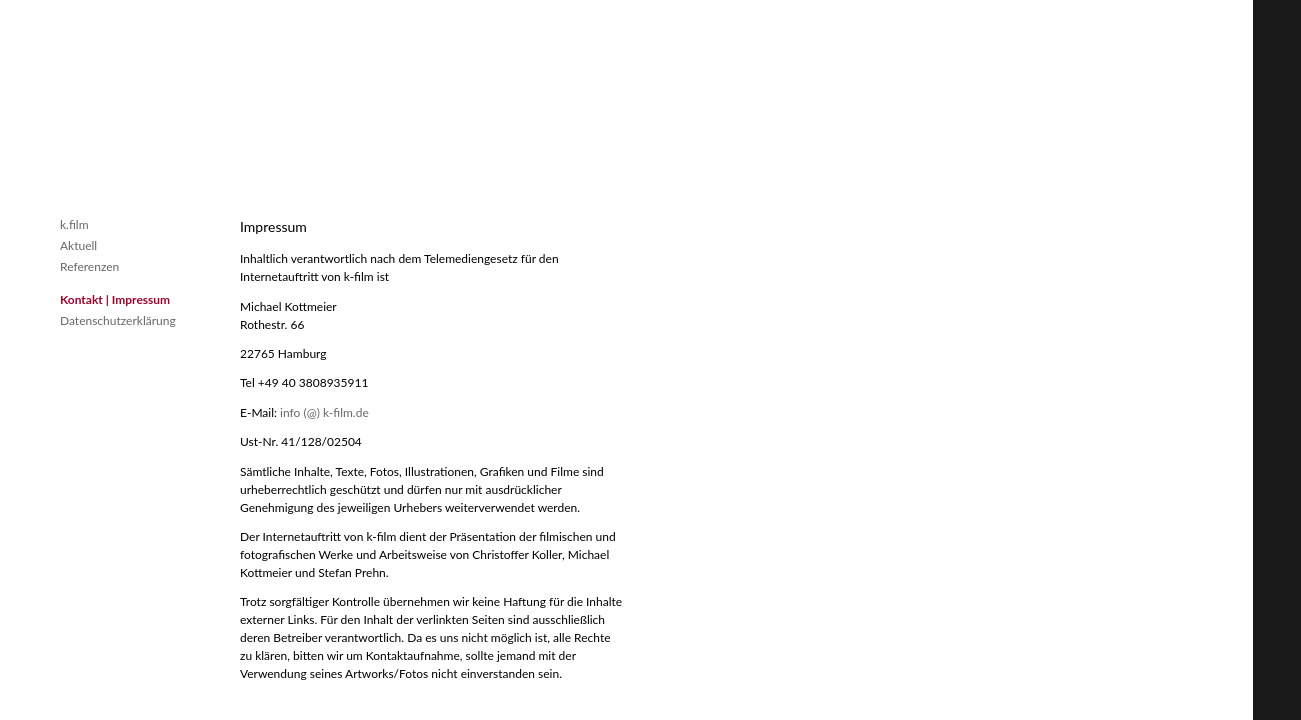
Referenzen (89, 266)
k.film (74, 224)
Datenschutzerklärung (118, 320)
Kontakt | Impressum (115, 299)
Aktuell (78, 245)
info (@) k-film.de (324, 412)
